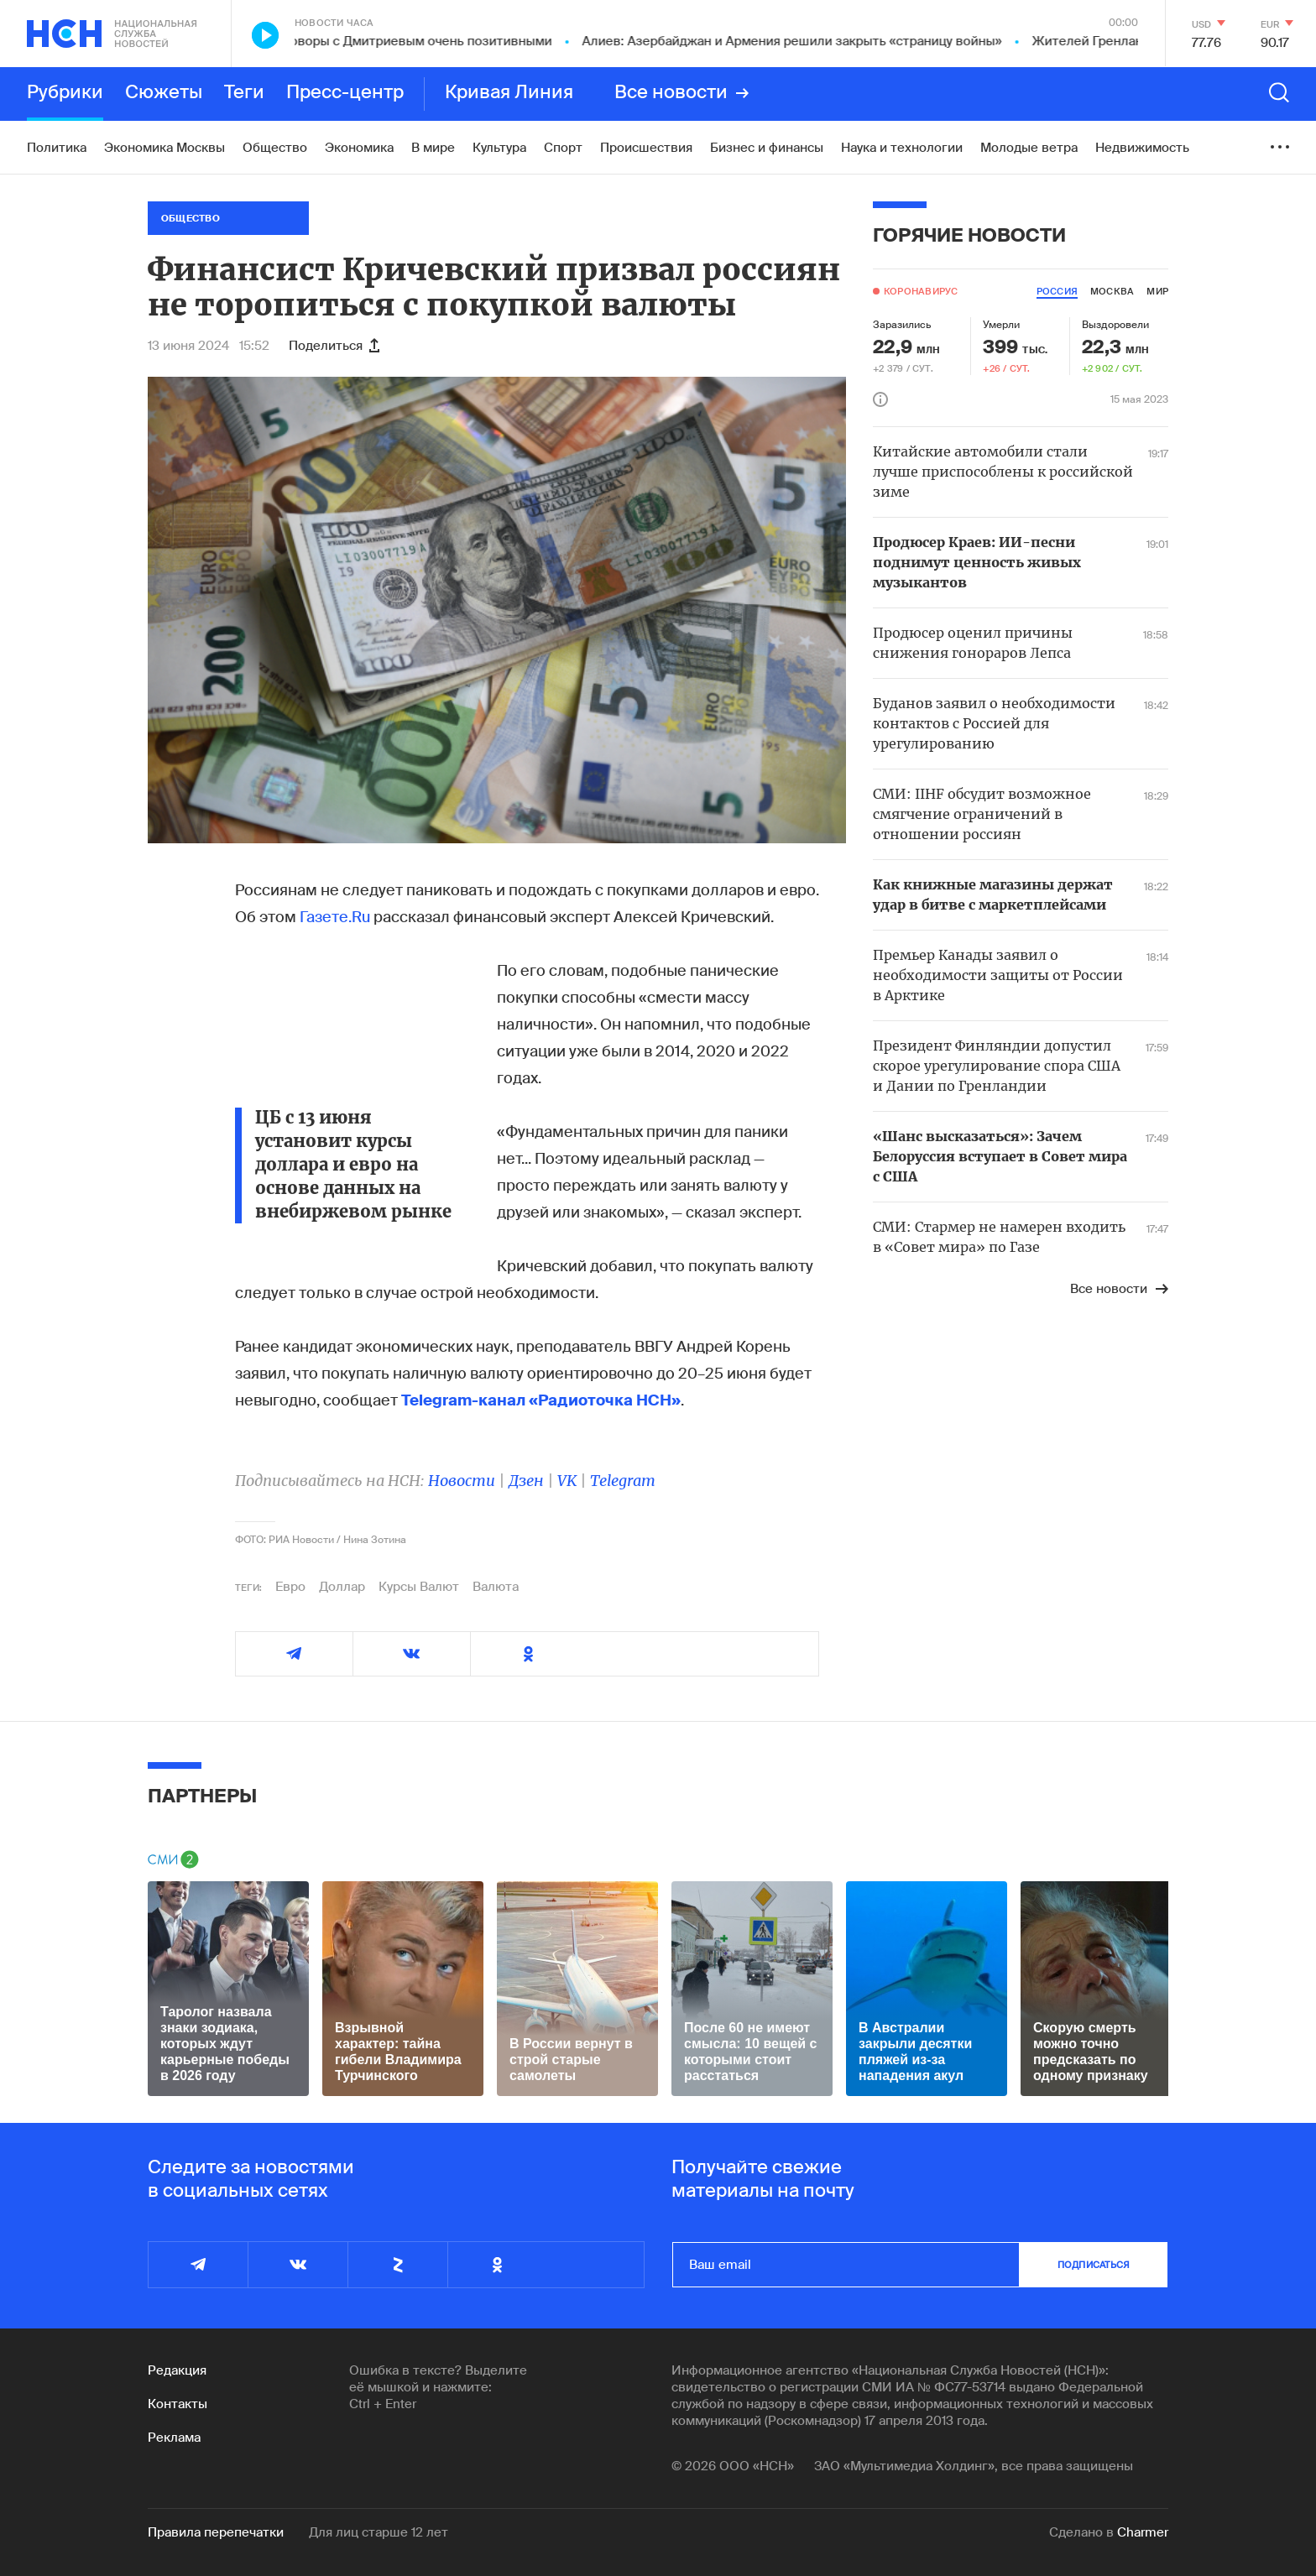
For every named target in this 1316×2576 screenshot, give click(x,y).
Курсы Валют (419, 1586)
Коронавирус (921, 291)
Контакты (177, 2404)
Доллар (342, 1586)
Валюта (496, 1586)
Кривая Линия (509, 93)
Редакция (177, 2370)
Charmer (1142, 2532)
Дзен (526, 1480)
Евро (290, 1586)
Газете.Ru (335, 917)
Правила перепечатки (216, 2532)
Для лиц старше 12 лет (378, 2532)
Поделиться (334, 345)
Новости (461, 1480)
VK (567, 1480)
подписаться (1094, 2265)
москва (1112, 291)
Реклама (174, 2437)
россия (1057, 291)
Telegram (622, 1480)
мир (1157, 291)
